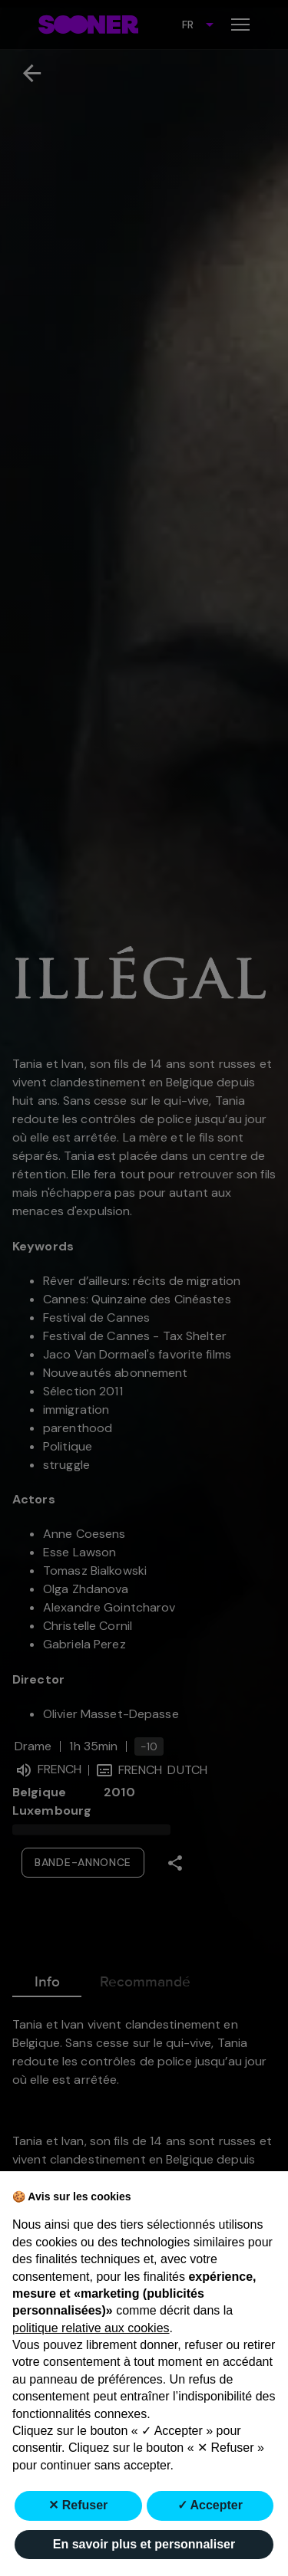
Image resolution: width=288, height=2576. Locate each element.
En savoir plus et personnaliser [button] (144, 2544)
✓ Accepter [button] (210, 2505)
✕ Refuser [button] (78, 2505)
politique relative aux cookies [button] (91, 2327)
